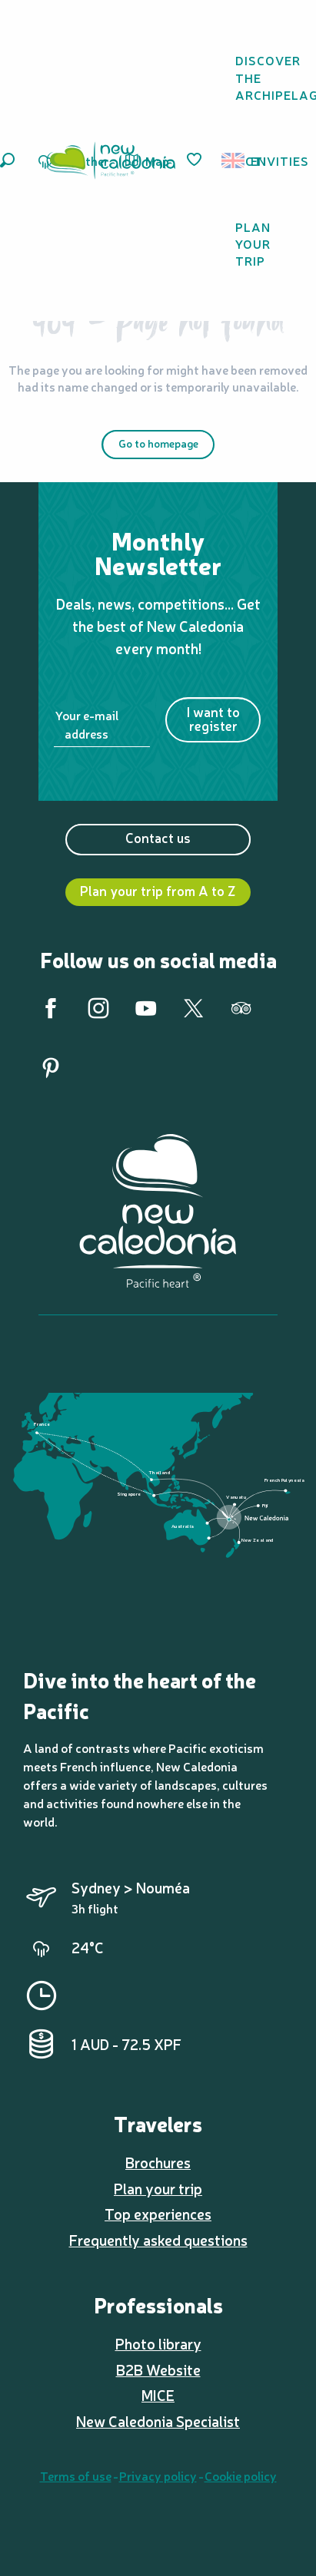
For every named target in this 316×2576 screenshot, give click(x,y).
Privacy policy (158, 2475)
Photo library (158, 2343)
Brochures (158, 2162)
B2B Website (158, 2369)
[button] (7, 160)
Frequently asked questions (158, 2240)
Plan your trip (158, 2188)
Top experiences (158, 2214)
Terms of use (75, 2475)
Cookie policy (241, 2475)
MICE (158, 2395)
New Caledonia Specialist (158, 2421)
